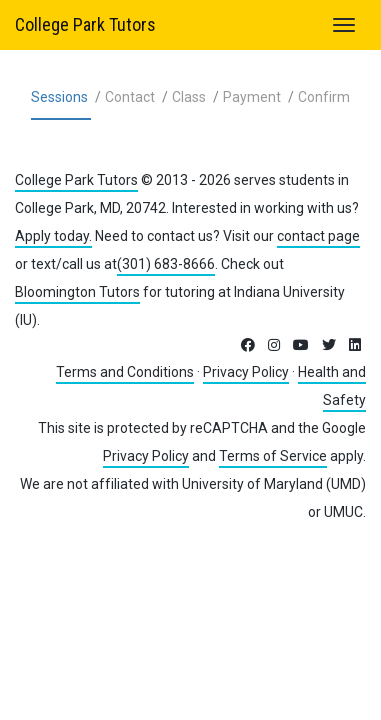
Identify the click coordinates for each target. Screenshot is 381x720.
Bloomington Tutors (77, 292)
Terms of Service (273, 456)
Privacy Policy (246, 372)
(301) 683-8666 (166, 264)
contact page (318, 236)
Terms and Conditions (125, 372)
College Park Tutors (85, 24)
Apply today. (53, 236)
